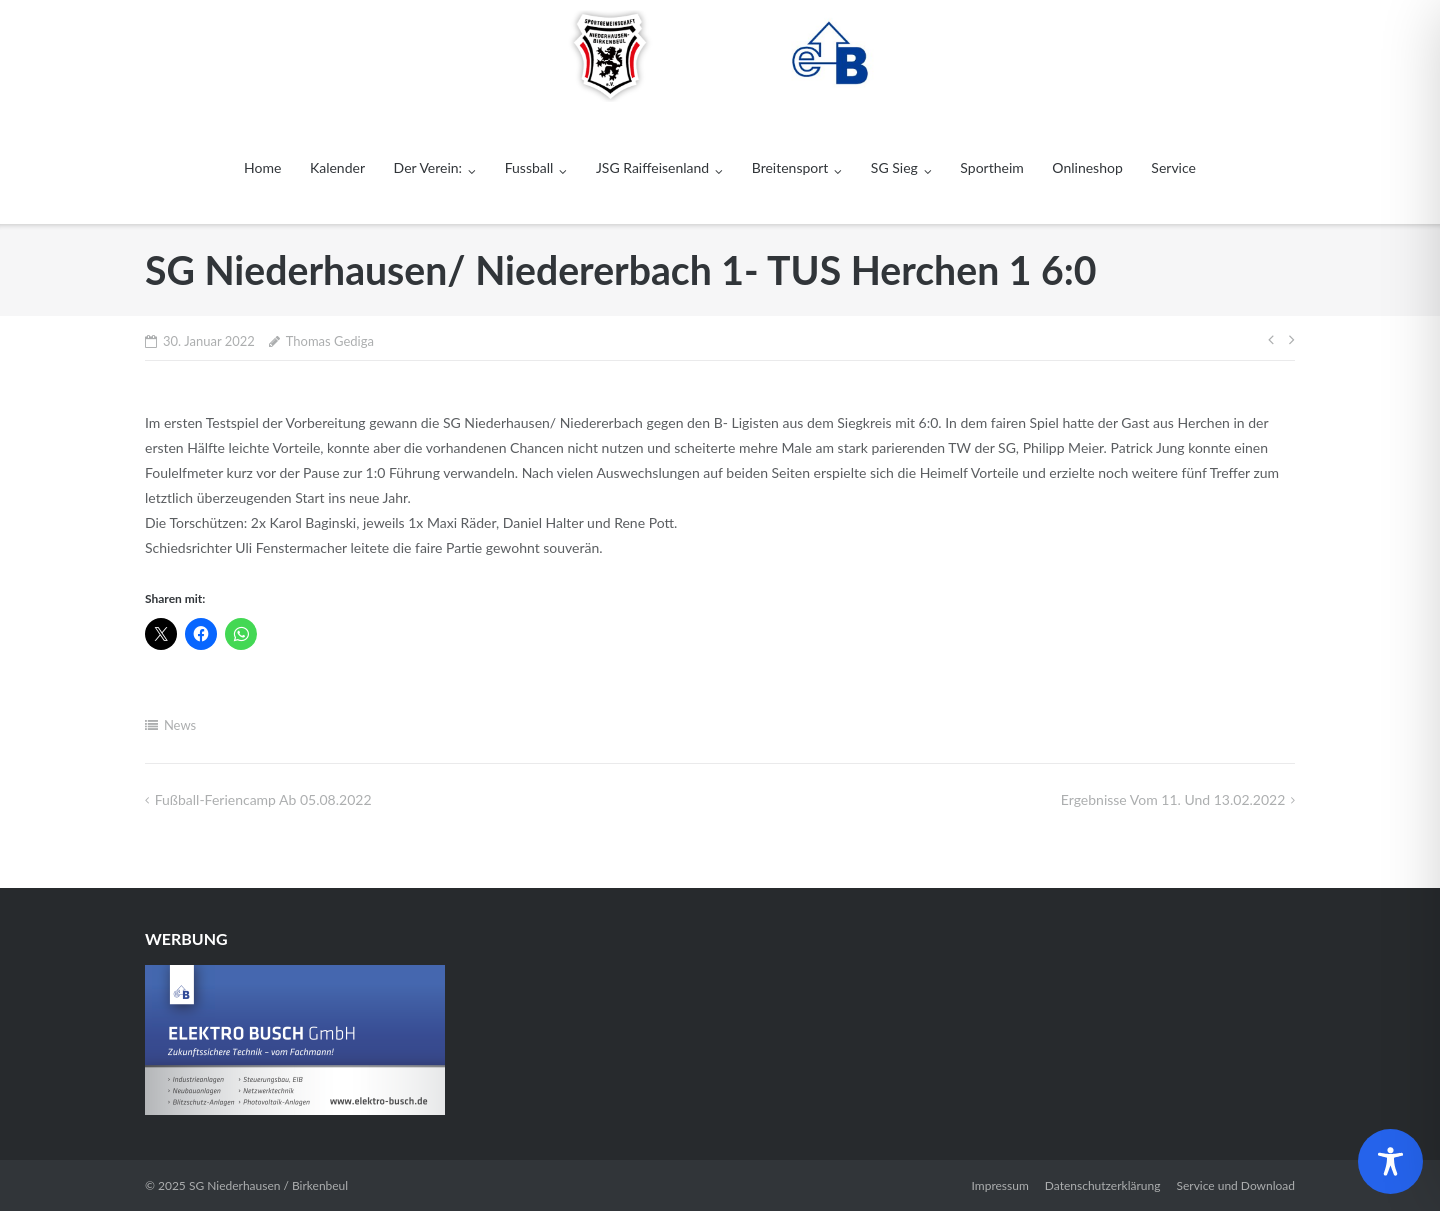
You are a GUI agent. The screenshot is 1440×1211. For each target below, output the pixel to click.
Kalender (337, 167)
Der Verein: (428, 167)
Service (1173, 167)
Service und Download (1235, 1185)
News (180, 725)
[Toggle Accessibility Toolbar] (1390, 1161)
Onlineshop (1087, 167)
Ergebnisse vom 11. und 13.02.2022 (1173, 799)
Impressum (1000, 1185)
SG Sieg (894, 167)
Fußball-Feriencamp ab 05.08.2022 (263, 799)
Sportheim (991, 167)
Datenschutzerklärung (1103, 1185)
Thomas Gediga (330, 341)
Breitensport (790, 167)
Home (262, 167)
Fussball (529, 167)
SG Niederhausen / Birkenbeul (268, 1185)
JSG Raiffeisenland (652, 167)
